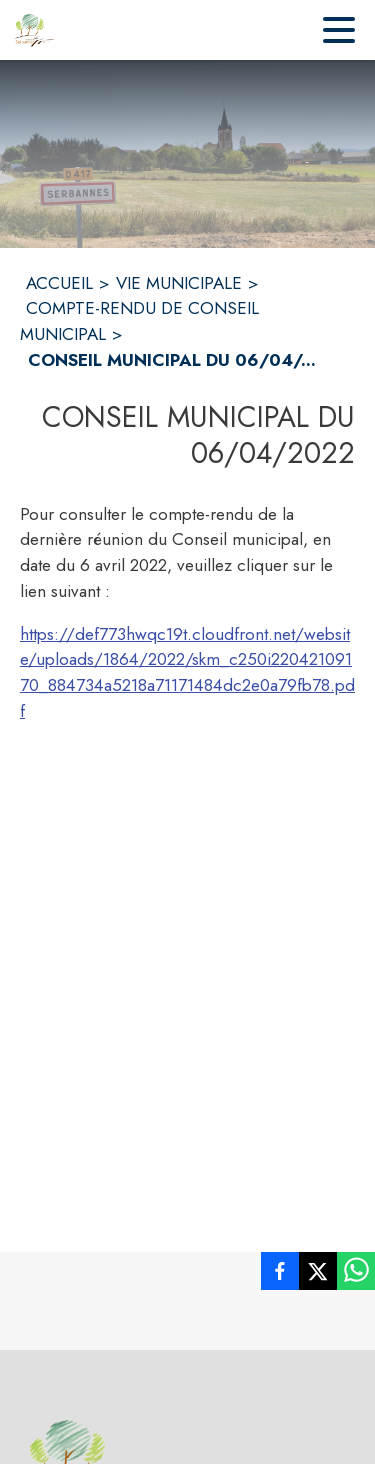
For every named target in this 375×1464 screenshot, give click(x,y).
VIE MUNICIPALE (179, 283)
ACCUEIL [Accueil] (59, 283)
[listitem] (280, 1275)
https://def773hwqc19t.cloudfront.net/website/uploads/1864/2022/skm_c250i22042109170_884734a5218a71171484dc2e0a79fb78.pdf (187, 672)
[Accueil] (35, 30)
